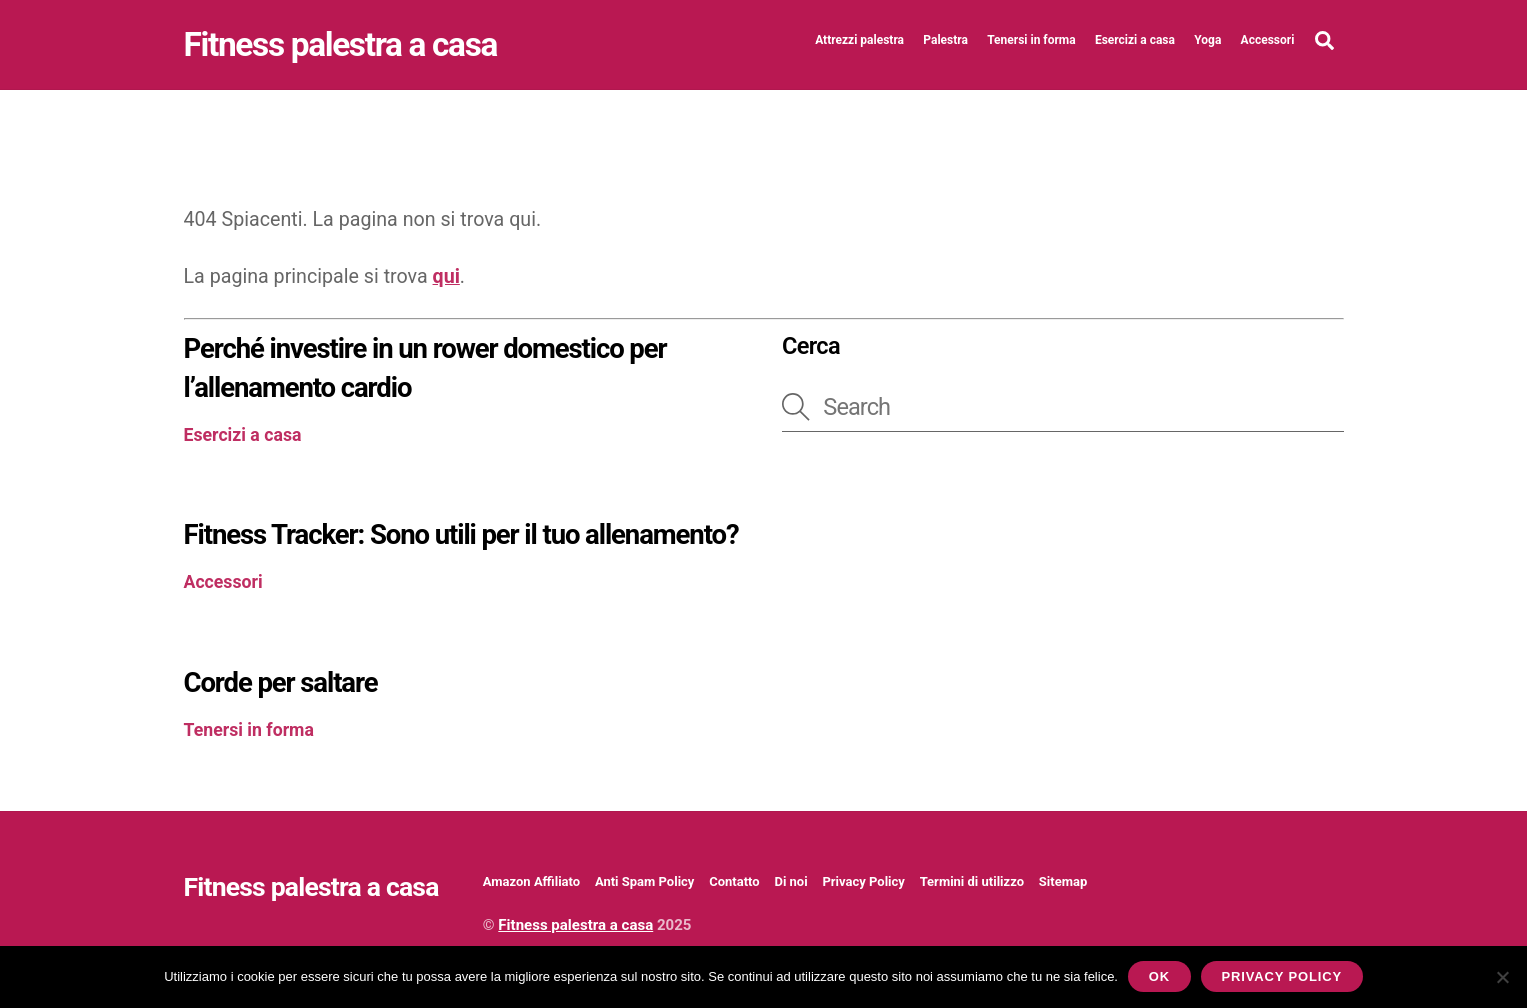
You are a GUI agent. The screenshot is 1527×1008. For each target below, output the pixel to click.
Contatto (734, 881)
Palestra (945, 40)
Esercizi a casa (1135, 40)
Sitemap (1063, 881)
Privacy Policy (863, 881)
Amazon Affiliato (531, 881)
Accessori (1268, 40)
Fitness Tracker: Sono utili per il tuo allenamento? (461, 534)
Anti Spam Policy (644, 881)
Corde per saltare (281, 682)
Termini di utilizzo (972, 881)
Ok (1159, 976)
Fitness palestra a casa (575, 925)
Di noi (790, 881)
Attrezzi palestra (859, 40)
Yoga (1207, 40)
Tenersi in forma (1031, 40)
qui (446, 276)
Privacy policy (1282, 976)
